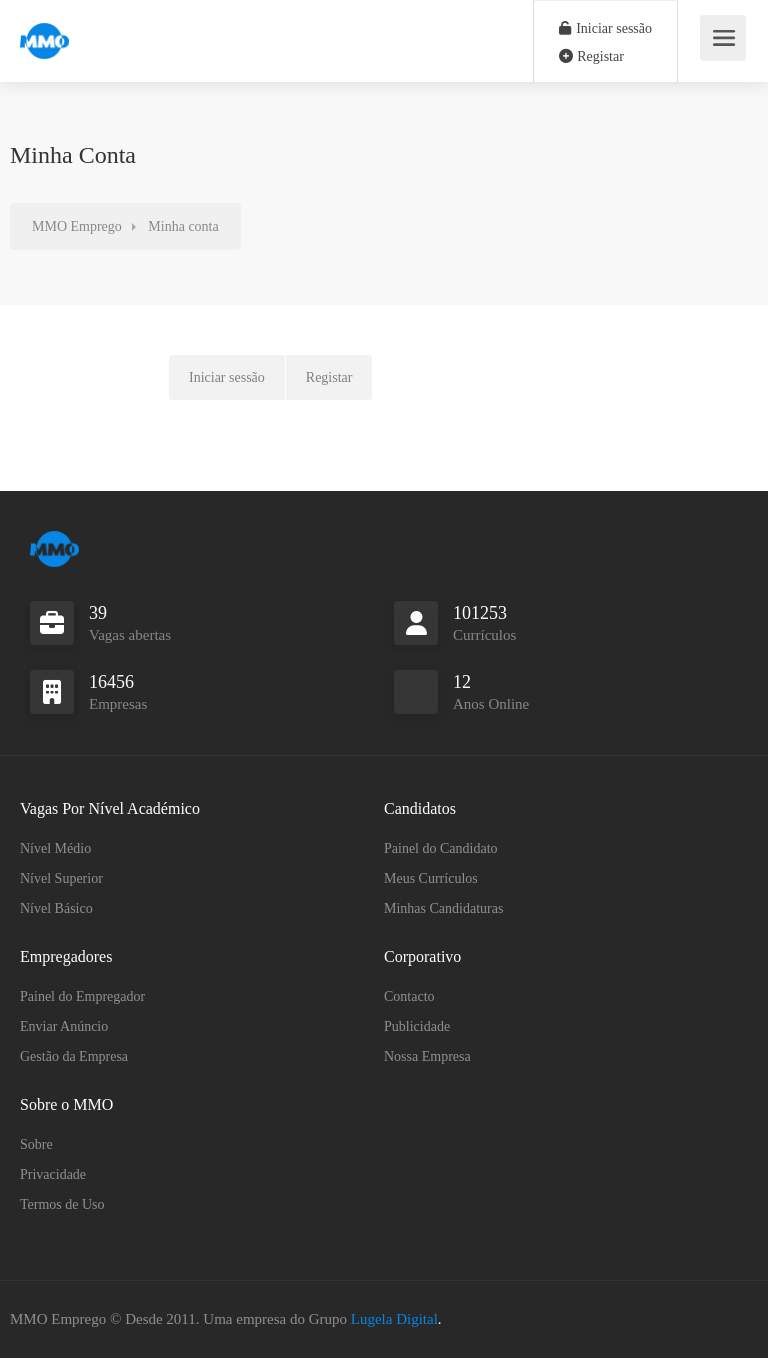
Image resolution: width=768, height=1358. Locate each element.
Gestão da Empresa (74, 1056)
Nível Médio (55, 848)
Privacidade (53, 1174)
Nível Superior (61, 878)
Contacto (409, 996)
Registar (591, 56)
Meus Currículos (431, 878)
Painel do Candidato (441, 848)
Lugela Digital (394, 1319)
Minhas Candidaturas (443, 908)
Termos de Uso (62, 1204)
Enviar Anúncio (64, 1026)
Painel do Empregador (82, 996)
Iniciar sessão (605, 28)
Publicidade (417, 1026)
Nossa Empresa (427, 1056)
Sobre (36, 1144)
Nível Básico (56, 908)
